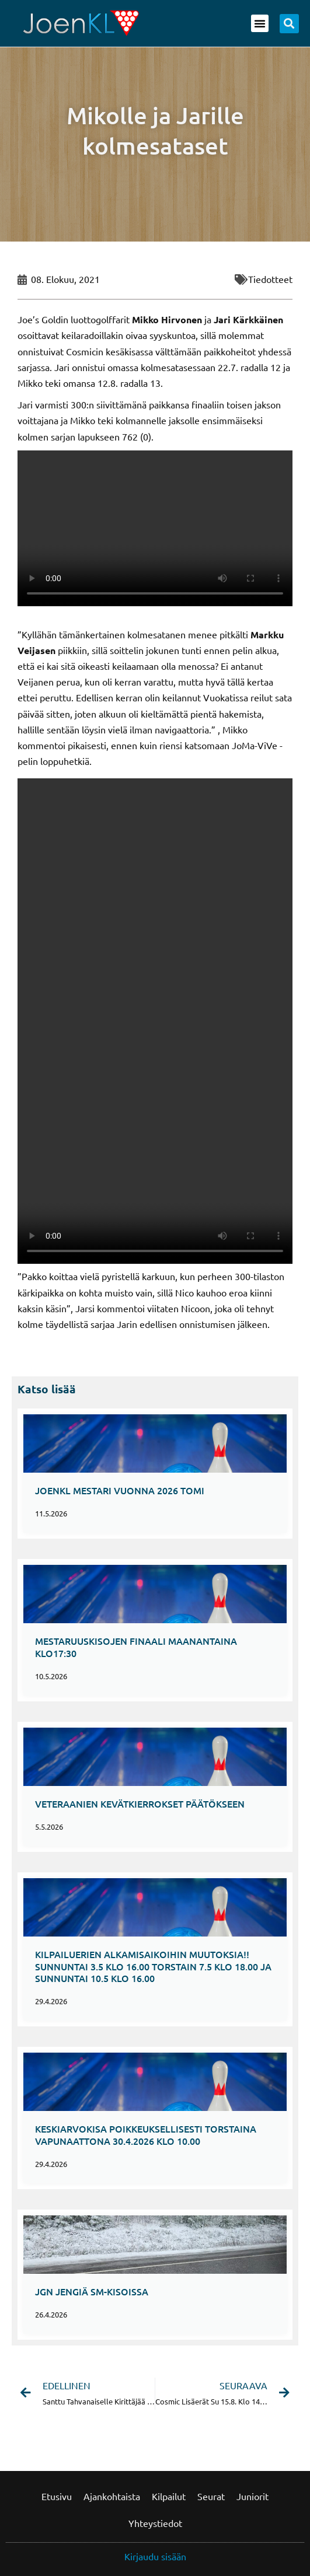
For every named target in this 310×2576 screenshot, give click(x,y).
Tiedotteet (270, 279)
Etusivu (56, 2496)
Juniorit (252, 2496)
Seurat (211, 2496)
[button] (260, 23)
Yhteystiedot (155, 2523)
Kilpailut (169, 2496)
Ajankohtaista (111, 2496)
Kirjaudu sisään (155, 2556)
